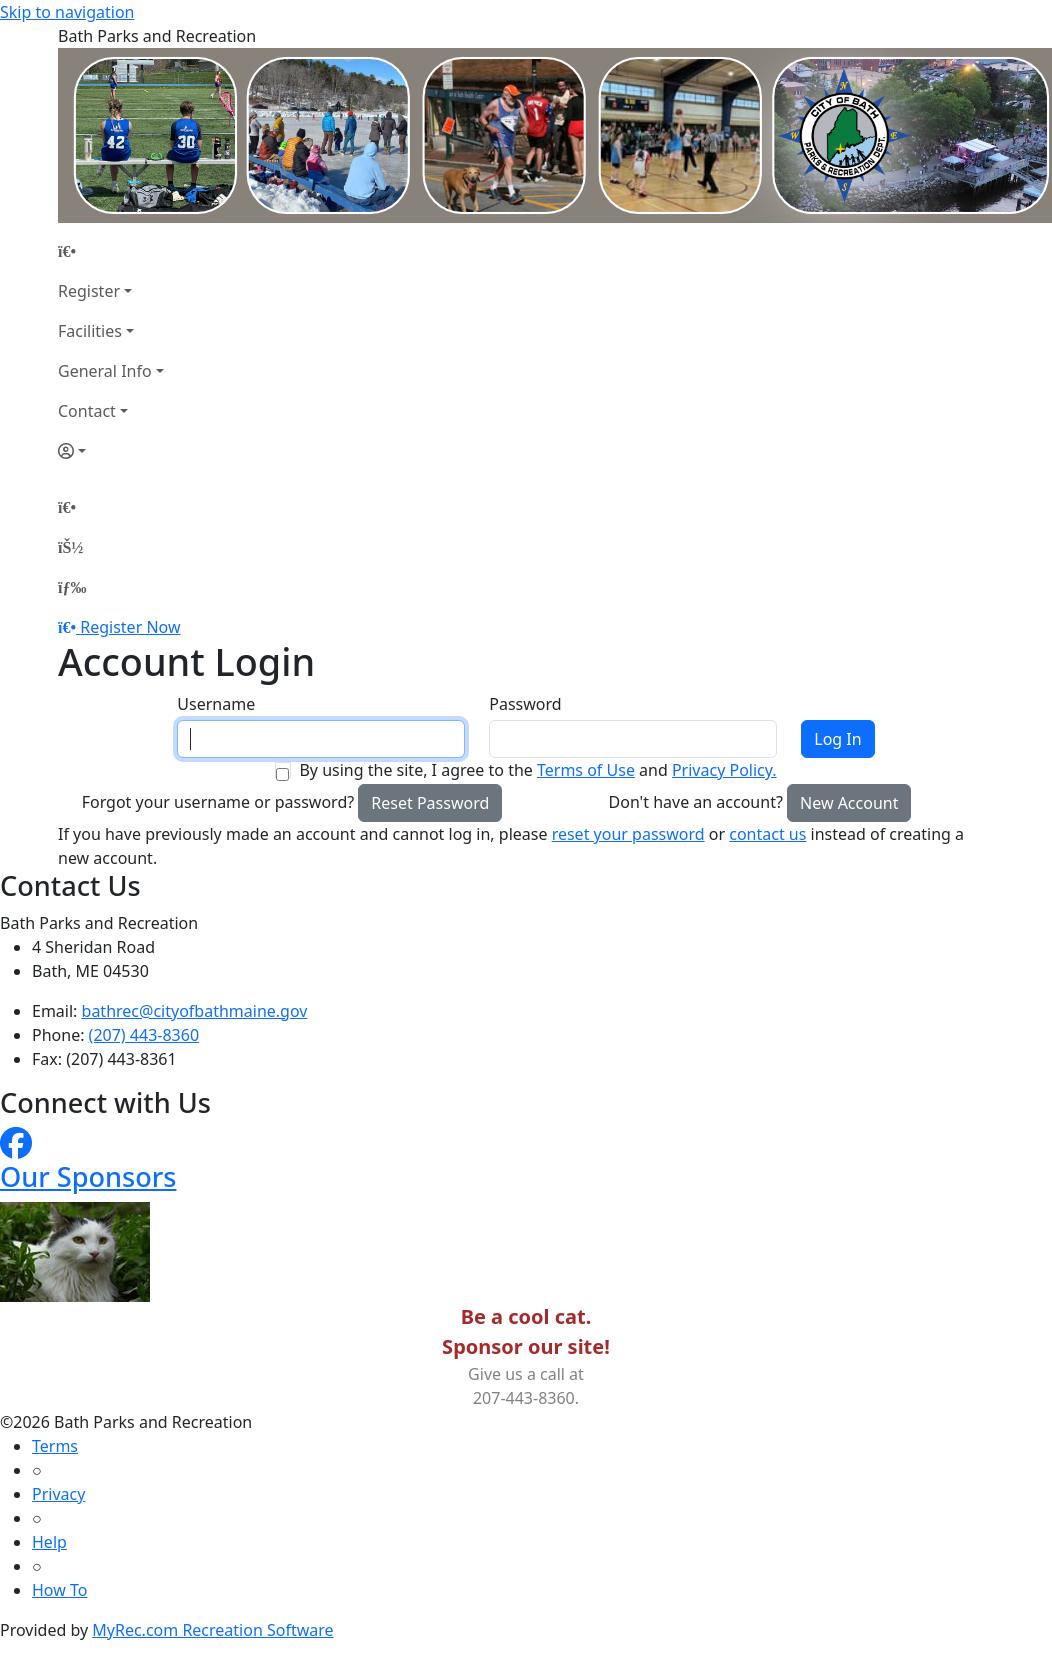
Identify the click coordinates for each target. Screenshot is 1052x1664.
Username (216, 704)
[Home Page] (111, 251)
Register (89, 291)
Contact (87, 411)
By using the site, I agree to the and (537, 770)
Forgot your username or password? (218, 802)
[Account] (111, 451)
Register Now (130, 627)
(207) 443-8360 (144, 1035)
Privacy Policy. (724, 770)
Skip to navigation (67, 12)
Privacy (58, 1494)
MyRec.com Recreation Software (212, 1630)
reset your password (628, 834)
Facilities (90, 331)
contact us (767, 834)
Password (525, 704)
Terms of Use (586, 770)
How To (59, 1590)
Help (49, 1542)
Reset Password (430, 803)
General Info (105, 371)
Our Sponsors (88, 1176)
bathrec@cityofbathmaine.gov (195, 1011)
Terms (55, 1446)
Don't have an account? (696, 802)
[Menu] (72, 587)
